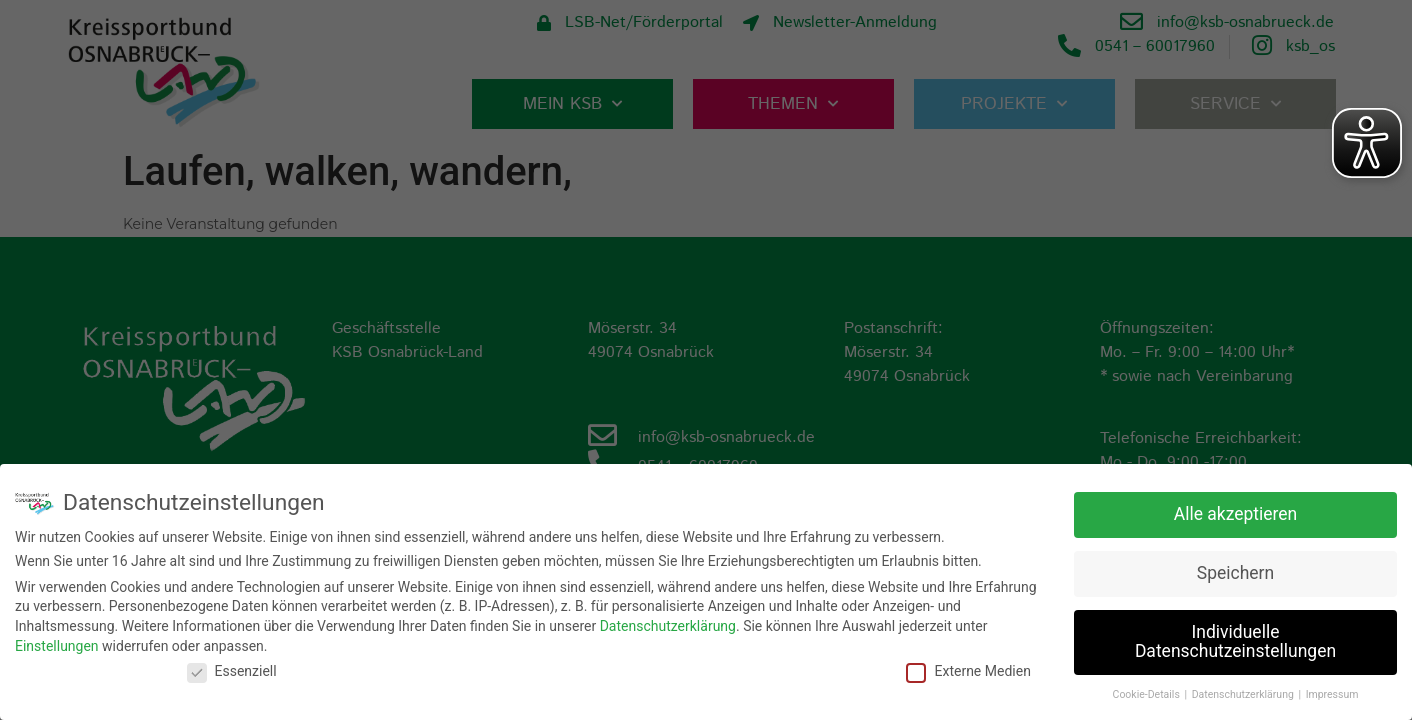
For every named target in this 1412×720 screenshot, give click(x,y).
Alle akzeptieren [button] (1236, 512)
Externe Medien (968, 670)
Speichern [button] (1235, 571)
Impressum (1332, 693)
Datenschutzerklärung (668, 625)
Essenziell (232, 670)
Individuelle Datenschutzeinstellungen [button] (1235, 640)
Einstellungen (57, 644)
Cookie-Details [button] (1148, 693)
